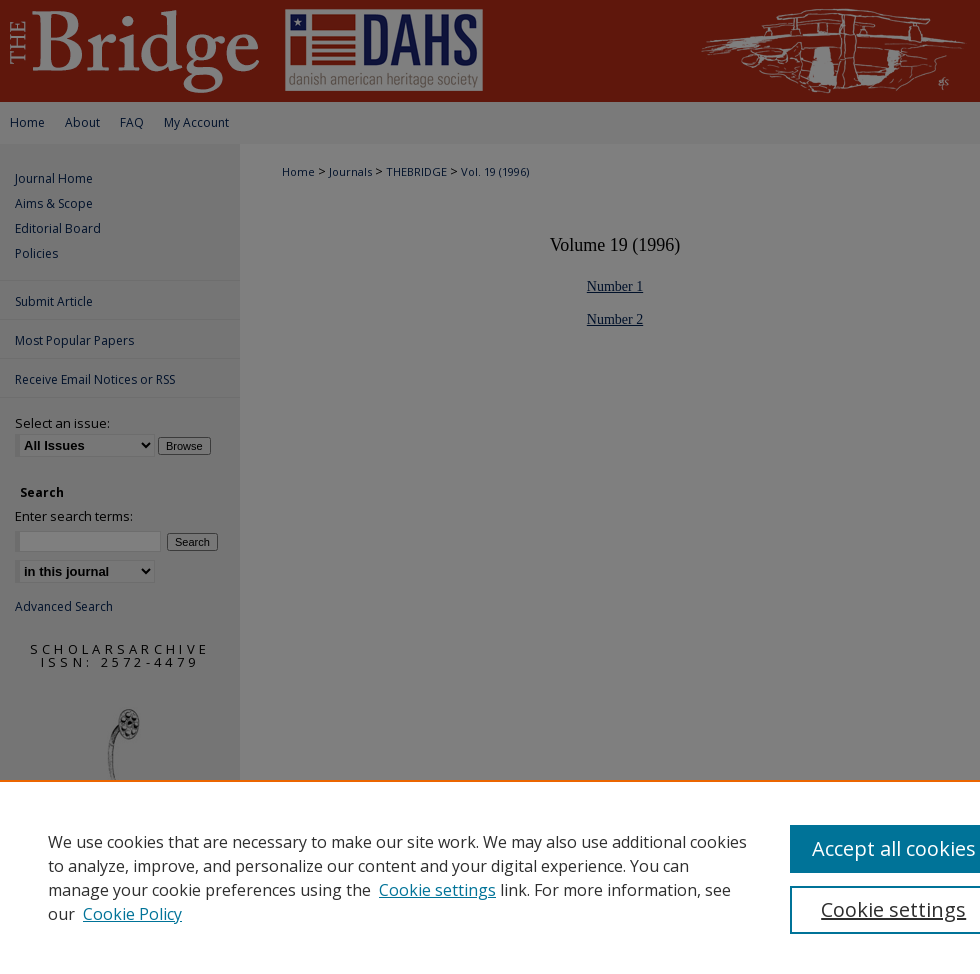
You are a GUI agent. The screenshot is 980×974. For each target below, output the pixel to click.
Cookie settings (437, 890)
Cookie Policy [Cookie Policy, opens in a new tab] (132, 914)
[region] (490, 877)
